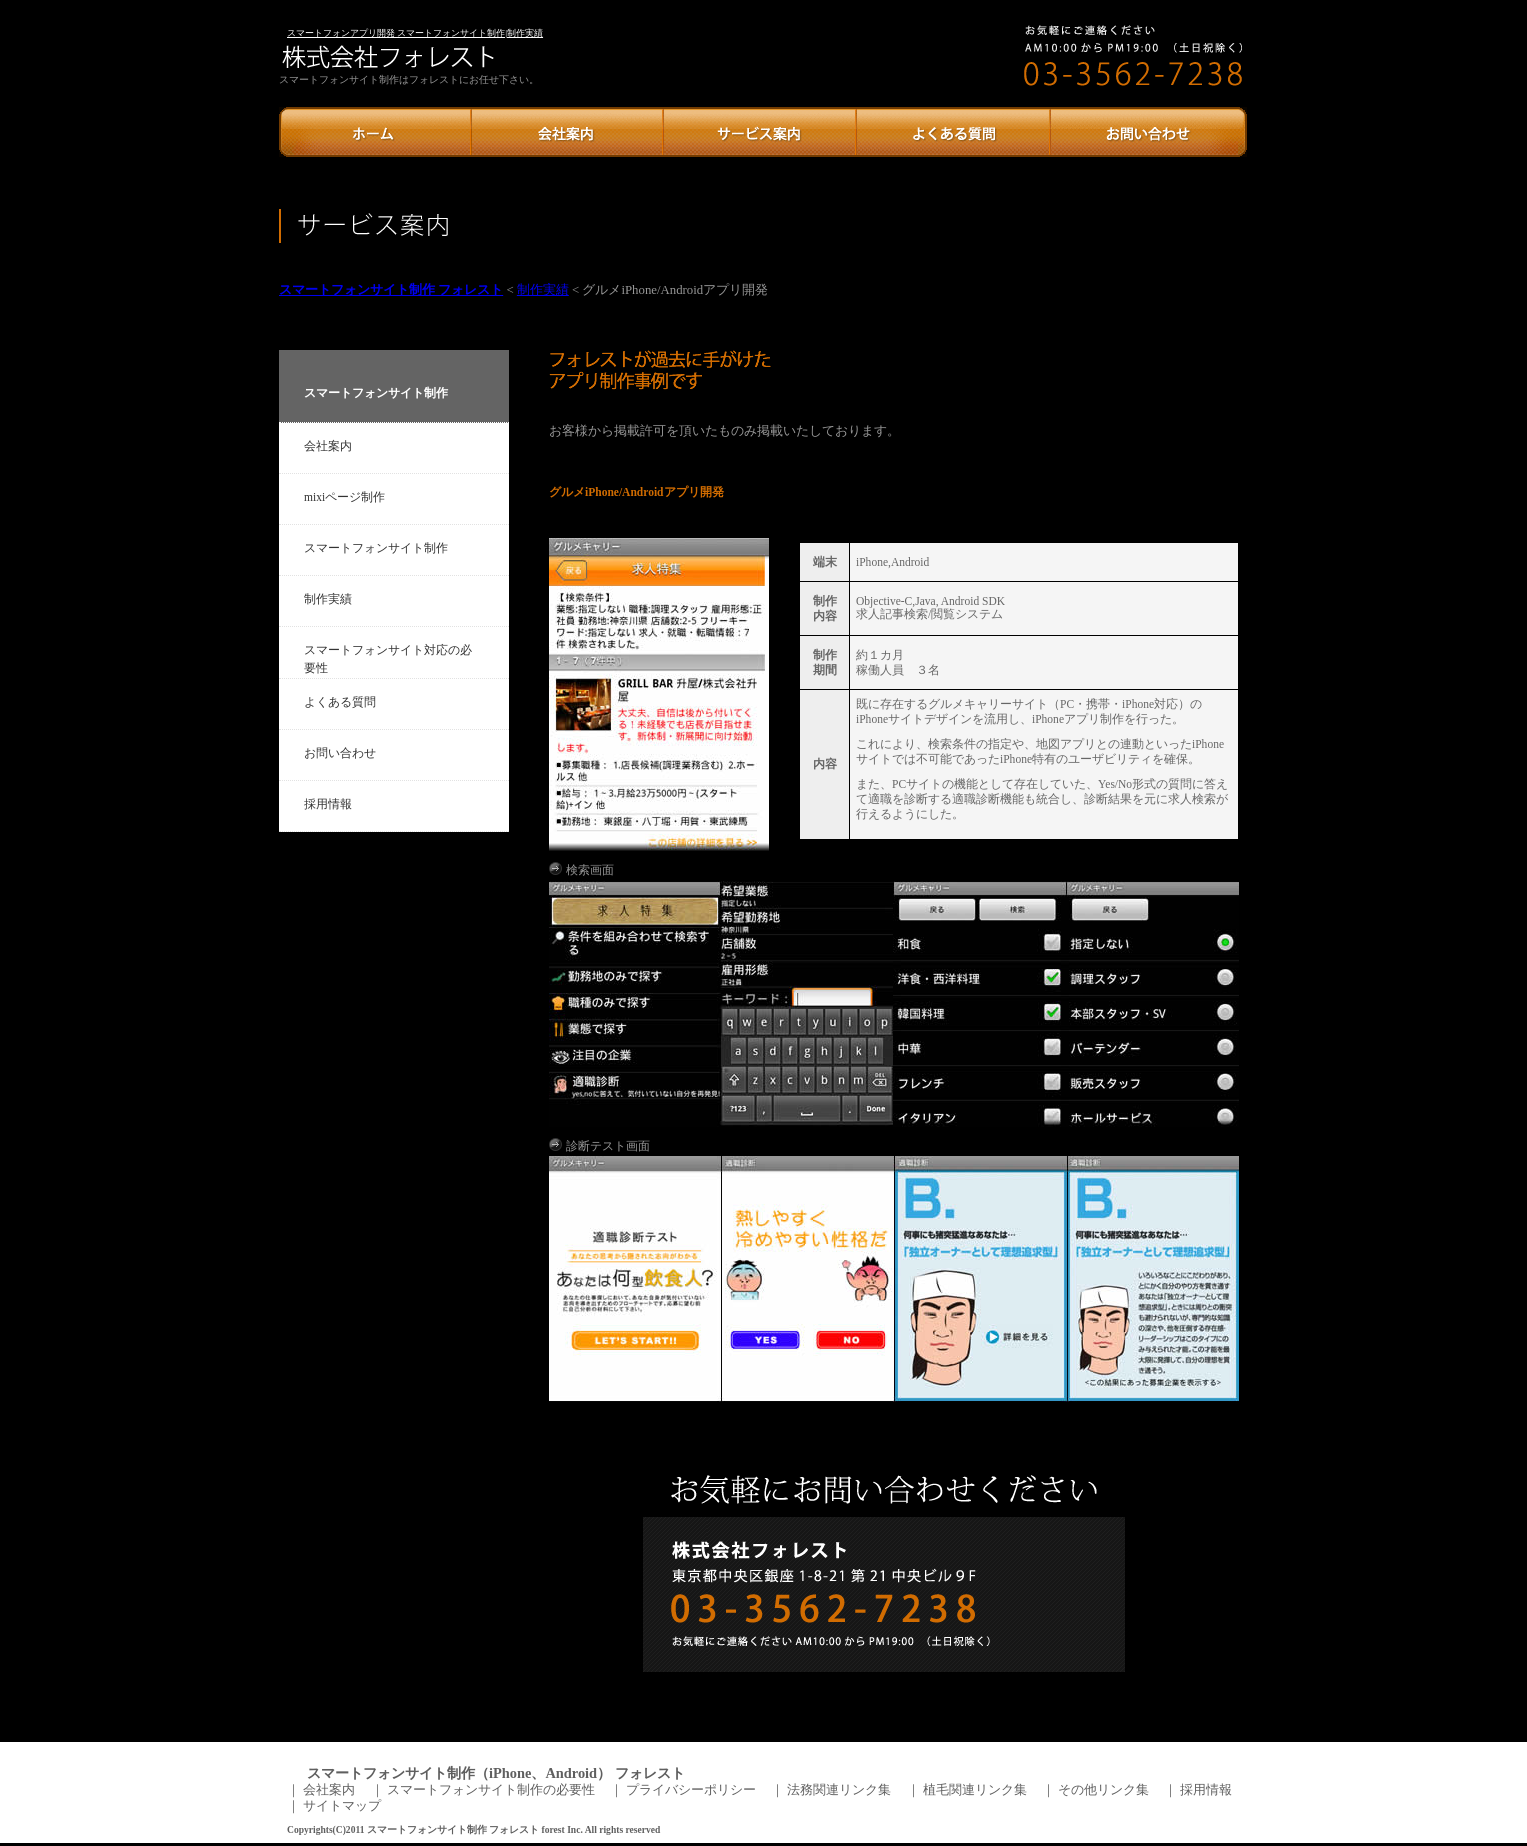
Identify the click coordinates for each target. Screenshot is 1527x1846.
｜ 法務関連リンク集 (831, 1789)
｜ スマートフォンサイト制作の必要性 (482, 1789)
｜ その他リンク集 (1096, 1789)
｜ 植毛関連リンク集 (966, 1789)
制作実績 (543, 290)
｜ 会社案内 (321, 1789)
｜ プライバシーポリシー (683, 1789)
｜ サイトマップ (334, 1805)
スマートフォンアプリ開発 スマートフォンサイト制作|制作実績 (415, 33)
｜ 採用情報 (1198, 1789)
